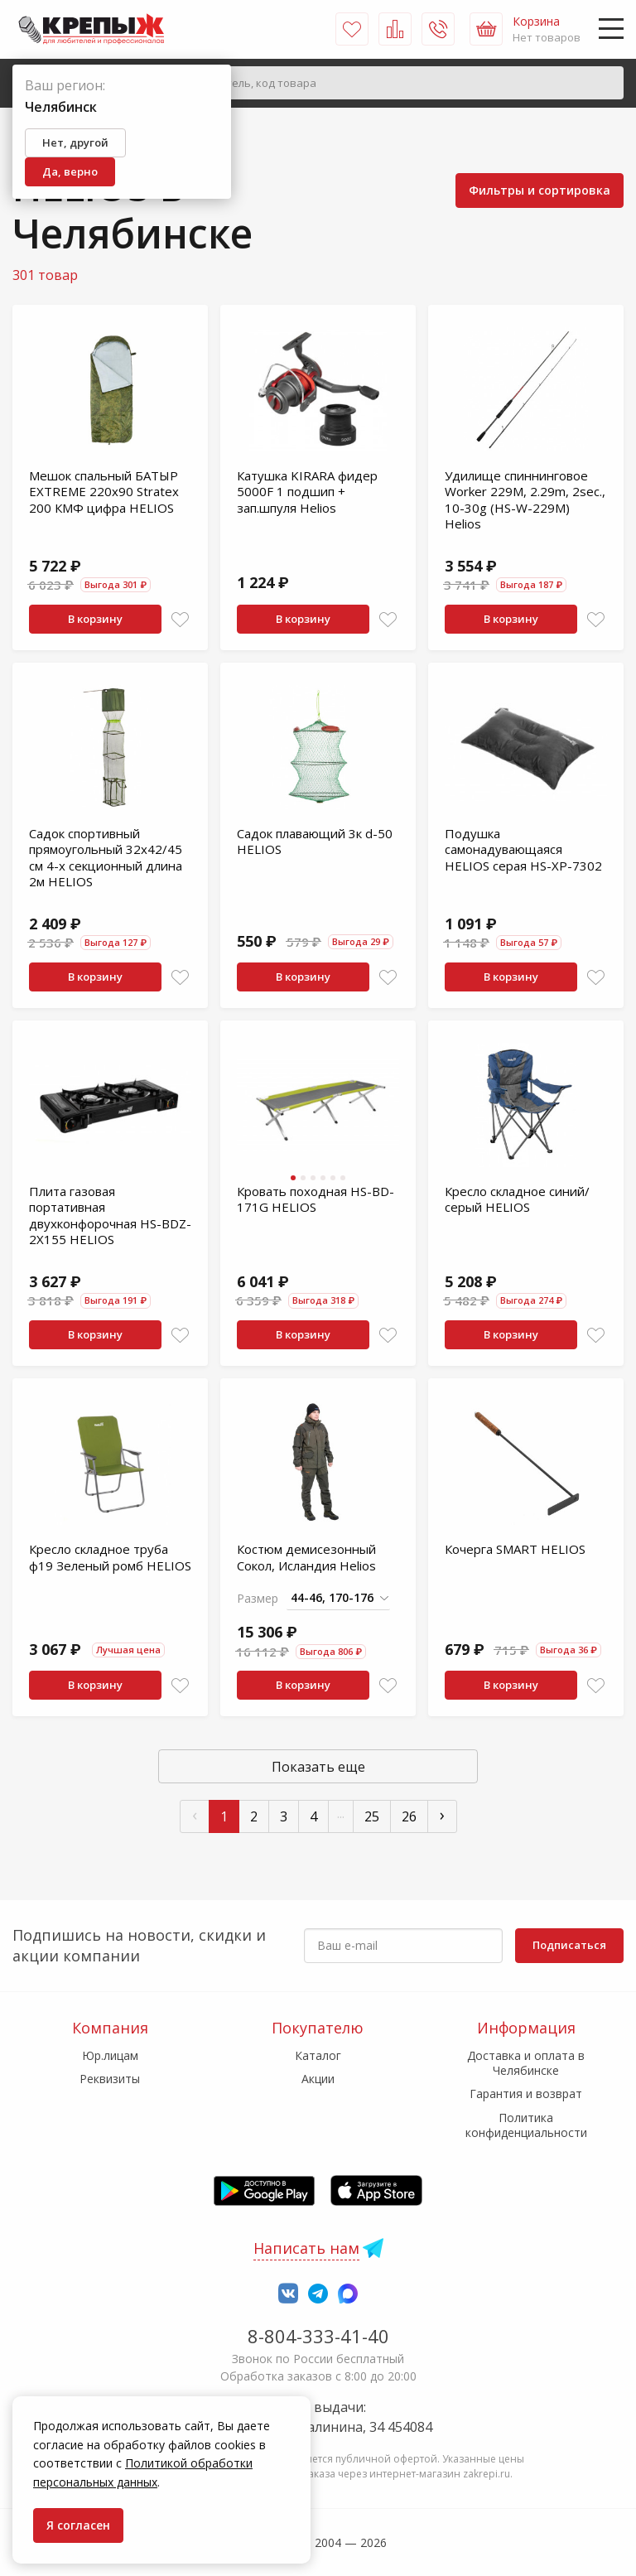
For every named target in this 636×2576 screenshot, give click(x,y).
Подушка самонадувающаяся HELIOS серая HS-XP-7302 (523, 849)
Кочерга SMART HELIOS (515, 1549)
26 (409, 1816)
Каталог (318, 2055)
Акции (318, 2078)
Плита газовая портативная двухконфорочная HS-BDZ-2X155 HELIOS (110, 1215)
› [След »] (442, 1814)
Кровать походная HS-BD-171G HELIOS (315, 1199)
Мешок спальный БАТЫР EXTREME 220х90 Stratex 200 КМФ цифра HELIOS (104, 491)
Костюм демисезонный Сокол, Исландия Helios (306, 1557)
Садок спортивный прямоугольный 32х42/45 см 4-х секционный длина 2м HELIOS (105, 857)
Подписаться (569, 1944)
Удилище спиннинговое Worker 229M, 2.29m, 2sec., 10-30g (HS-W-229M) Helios (525, 500)
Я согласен (78, 2525)
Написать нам (306, 2248)
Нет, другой (75, 142)
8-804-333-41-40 (318, 2335)
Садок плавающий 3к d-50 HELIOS (315, 841)
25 (371, 1816)
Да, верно (70, 171)
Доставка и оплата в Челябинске (526, 2063)
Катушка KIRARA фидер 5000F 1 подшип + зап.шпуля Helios (307, 491)
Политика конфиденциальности (526, 2125)
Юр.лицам (110, 2055)
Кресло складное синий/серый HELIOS (517, 1199)
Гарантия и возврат (526, 2093)
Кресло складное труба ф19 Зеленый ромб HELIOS (110, 1557)
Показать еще (318, 1767)
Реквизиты (110, 2078)
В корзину (95, 618)
